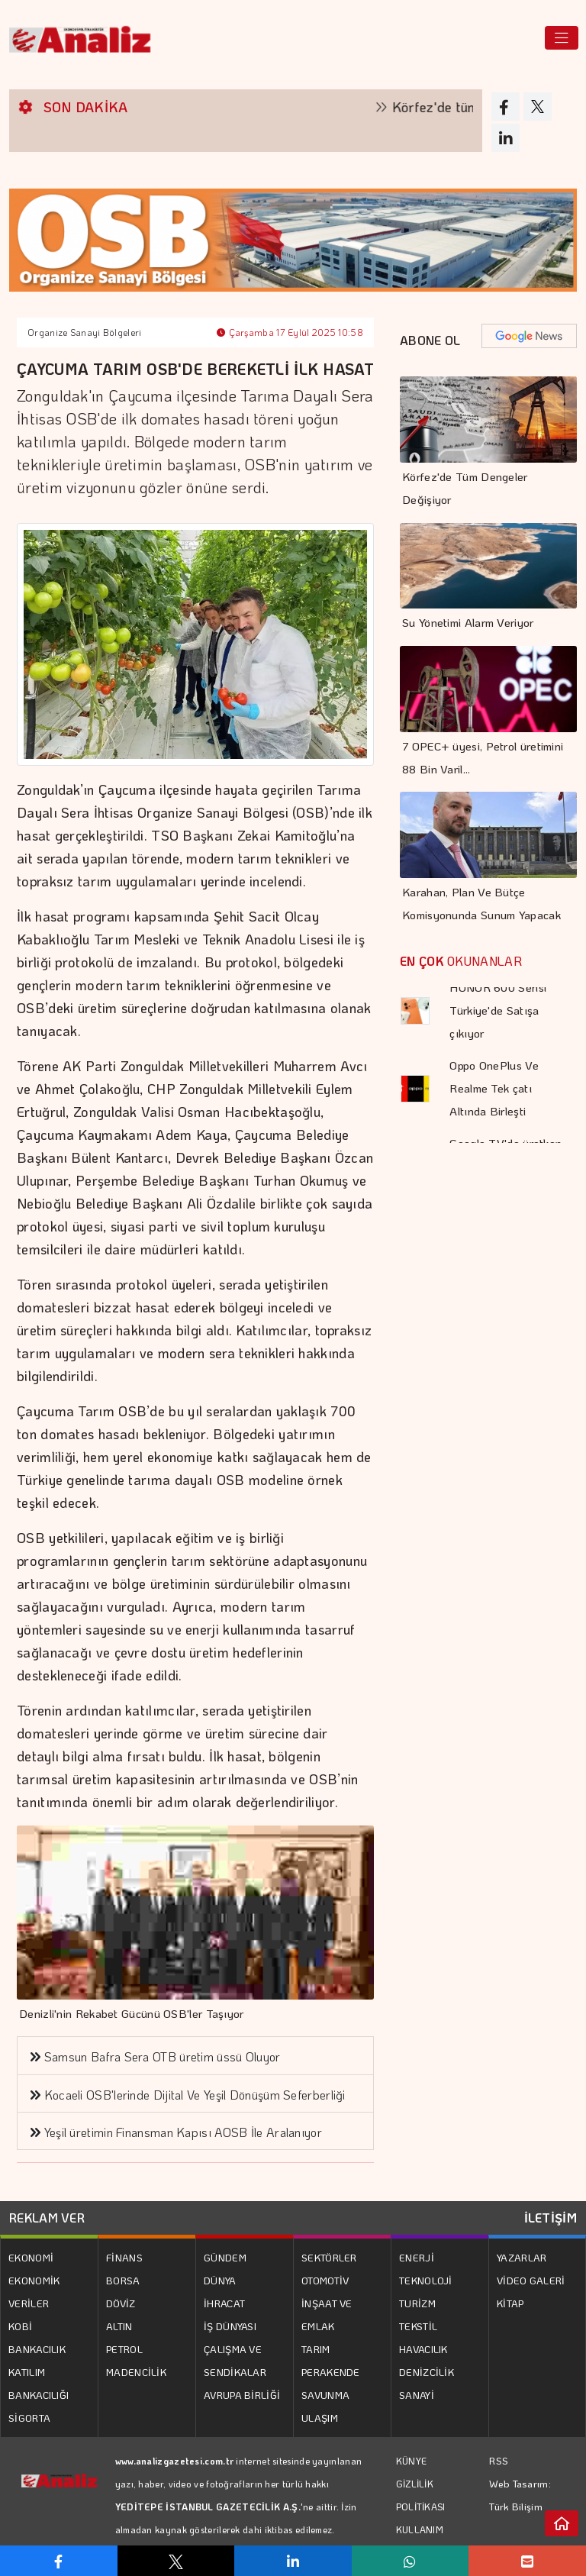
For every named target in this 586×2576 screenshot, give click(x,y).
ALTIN (119, 2325)
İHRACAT (224, 2303)
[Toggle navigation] (561, 38)
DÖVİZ (121, 2303)
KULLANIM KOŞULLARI (422, 2540)
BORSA (123, 2280)
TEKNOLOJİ (425, 2280)
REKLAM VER (47, 2218)
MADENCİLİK (136, 2371)
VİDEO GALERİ (531, 2280)
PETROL (124, 2348)
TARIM (315, 2348)
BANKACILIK (37, 2348)
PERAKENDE (330, 2371)
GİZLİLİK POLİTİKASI (421, 2495)
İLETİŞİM (550, 2218)
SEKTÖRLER (329, 2257)
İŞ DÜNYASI (230, 2325)
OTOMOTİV (325, 2280)
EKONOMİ (30, 2257)
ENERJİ (416, 2257)
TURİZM (417, 2303)
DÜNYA (220, 2280)
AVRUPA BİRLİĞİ (242, 2394)
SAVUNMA (325, 2394)
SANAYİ (416, 2394)
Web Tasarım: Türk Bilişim (520, 2495)
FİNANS (124, 2257)
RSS (498, 2460)
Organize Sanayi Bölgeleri (84, 332)
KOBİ (20, 2325)
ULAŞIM (319, 2417)
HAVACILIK (423, 2348)
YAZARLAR (521, 2257)
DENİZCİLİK (426, 2371)
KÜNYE (411, 2461)
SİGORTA (29, 2417)
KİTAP (510, 2303)
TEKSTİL (418, 2325)
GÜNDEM (225, 2257)
